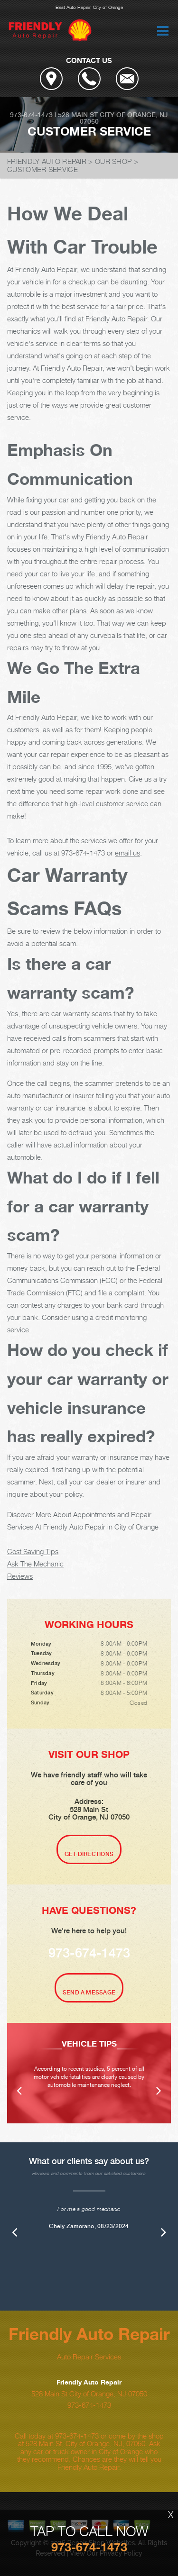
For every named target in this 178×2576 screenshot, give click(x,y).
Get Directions (89, 1854)
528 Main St (78, 114)
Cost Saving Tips (32, 1551)
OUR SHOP (113, 161)
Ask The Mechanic (35, 1563)
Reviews (20, 1576)
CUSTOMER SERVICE (42, 169)
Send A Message (89, 1992)
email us (127, 852)
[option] (89, 2073)
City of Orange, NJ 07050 (124, 118)
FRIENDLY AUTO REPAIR (46, 161)
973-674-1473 (31, 114)
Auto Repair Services (89, 2356)
